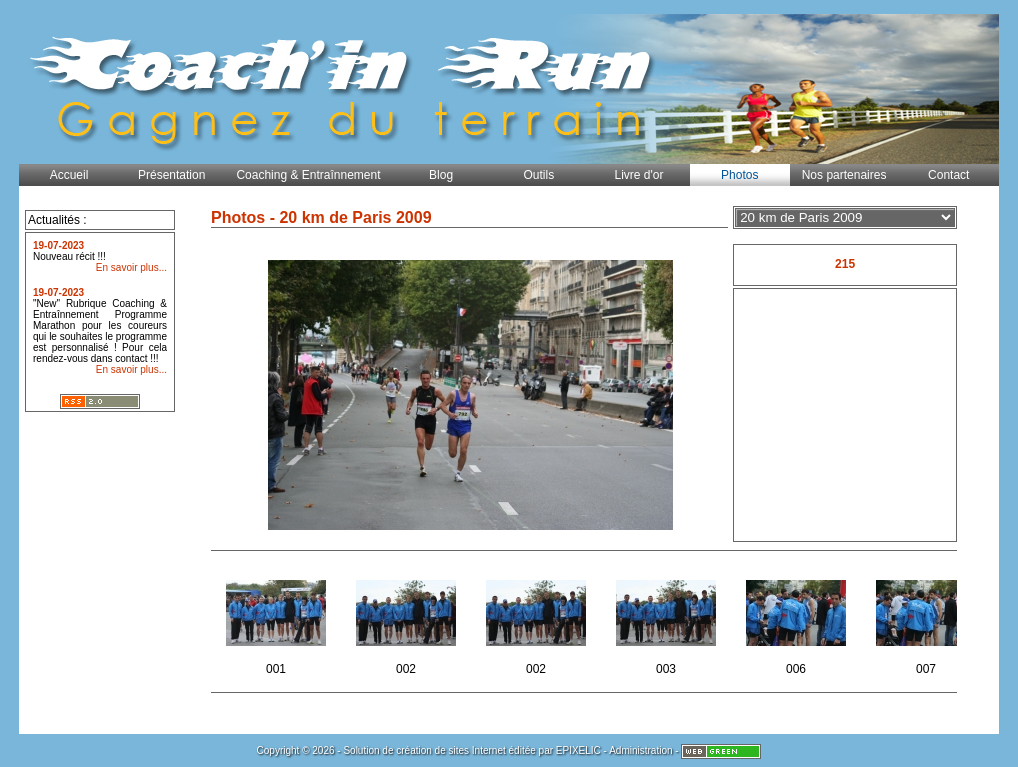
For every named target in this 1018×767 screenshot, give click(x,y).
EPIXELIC (578, 750)
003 (667, 621)
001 (277, 621)
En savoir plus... (131, 267)
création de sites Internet (451, 750)
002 (407, 621)
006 (797, 621)
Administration (640, 750)
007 (927, 621)
